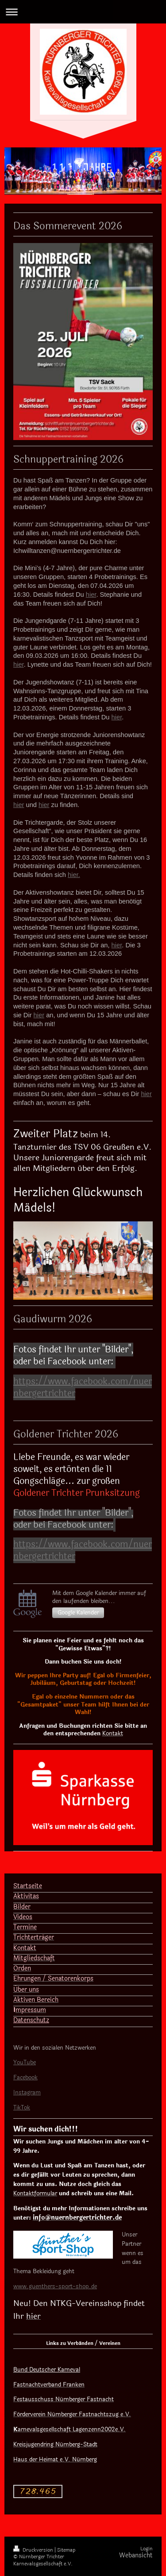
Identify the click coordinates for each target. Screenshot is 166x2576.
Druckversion (33, 2550)
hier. (74, 874)
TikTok (21, 2107)
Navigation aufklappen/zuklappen (83, 11)
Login (146, 2549)
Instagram (27, 2092)
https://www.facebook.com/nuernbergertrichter (82, 1387)
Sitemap (66, 2550)
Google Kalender (78, 1612)
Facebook (25, 2077)
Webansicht (136, 2555)
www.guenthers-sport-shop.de (55, 2286)
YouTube (24, 2062)
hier (91, 594)
